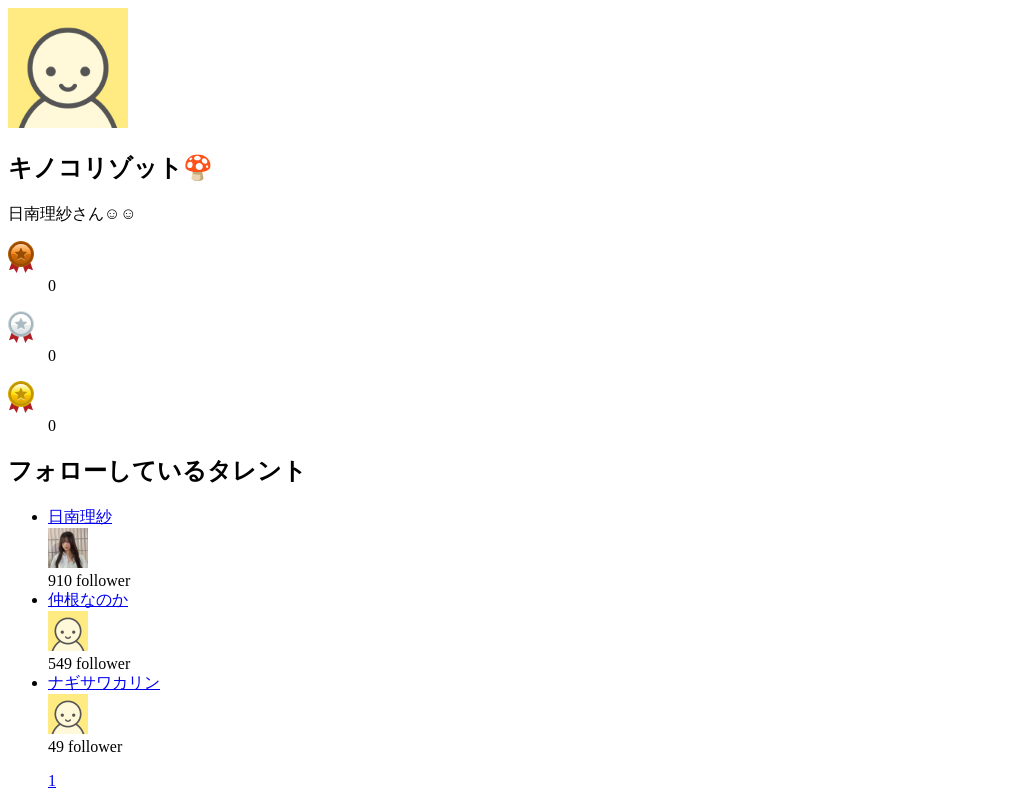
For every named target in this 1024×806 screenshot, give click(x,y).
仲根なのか (88, 599)
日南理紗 (80, 516)
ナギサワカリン (104, 682)
